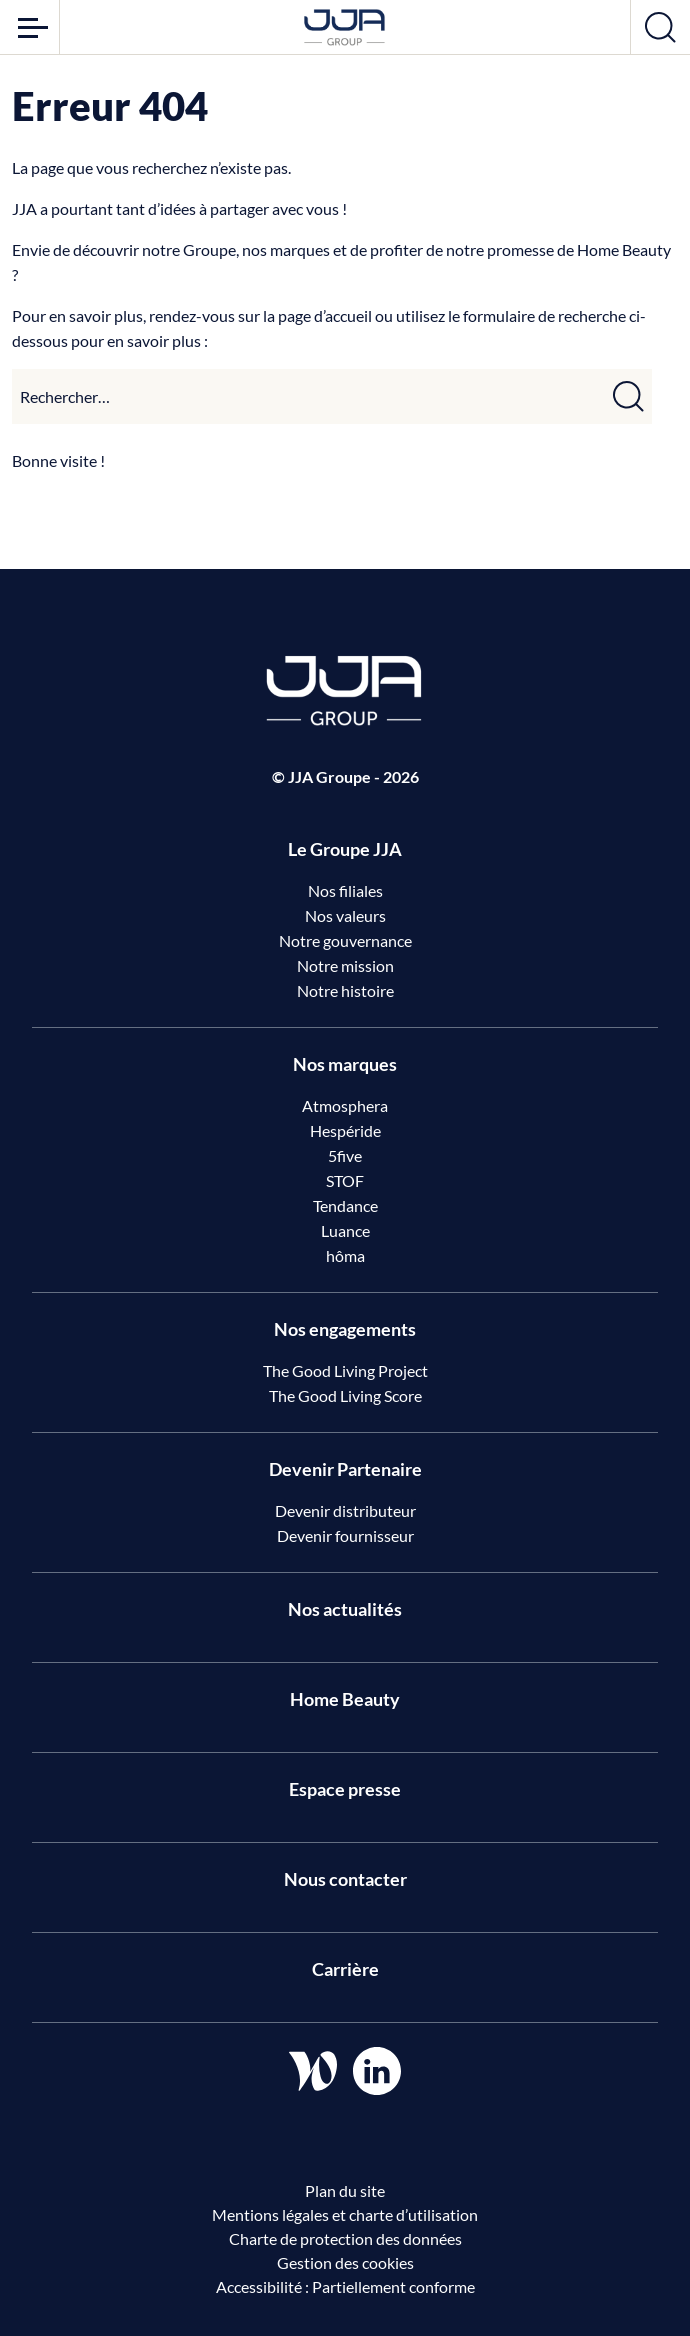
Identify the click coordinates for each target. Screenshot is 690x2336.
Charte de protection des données (345, 2238)
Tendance (345, 1205)
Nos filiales (345, 890)
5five (345, 1155)
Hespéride (345, 1130)
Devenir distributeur (345, 1510)
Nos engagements (345, 1329)
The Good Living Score (345, 1395)
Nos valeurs (345, 915)
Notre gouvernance (345, 940)
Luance (345, 1230)
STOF (345, 1180)
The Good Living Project (345, 1370)
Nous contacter (345, 1879)
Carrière (345, 1969)
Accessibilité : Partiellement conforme (345, 2286)
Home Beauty (345, 1699)
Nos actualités (345, 1609)
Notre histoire (345, 990)
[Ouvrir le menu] (29, 27)
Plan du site (345, 2190)
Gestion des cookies (345, 2262)
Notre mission (345, 965)
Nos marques (345, 1064)
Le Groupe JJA (345, 849)
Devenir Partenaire (345, 1469)
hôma (345, 1255)
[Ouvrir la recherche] (660, 27)
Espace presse (345, 1789)
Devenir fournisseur (345, 1535)
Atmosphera (345, 1105)
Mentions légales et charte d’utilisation (345, 2214)
